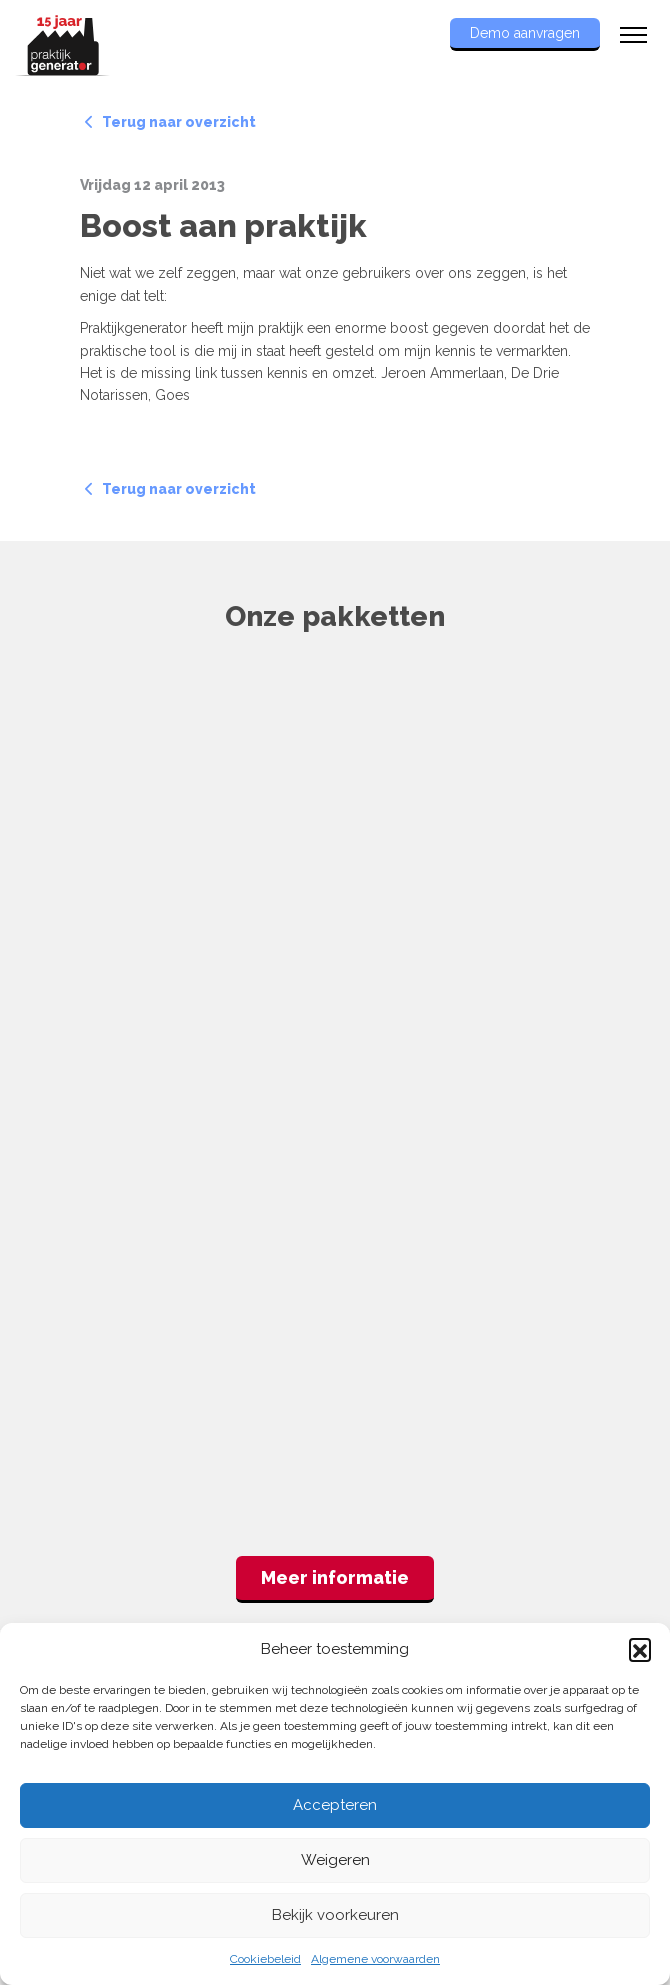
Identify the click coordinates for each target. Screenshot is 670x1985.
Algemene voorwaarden (375, 1959)
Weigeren (335, 1860)
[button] (640, 1649)
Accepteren (335, 1805)
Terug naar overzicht (170, 122)
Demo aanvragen (525, 33)
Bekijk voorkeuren (335, 1915)
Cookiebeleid (265, 1959)
